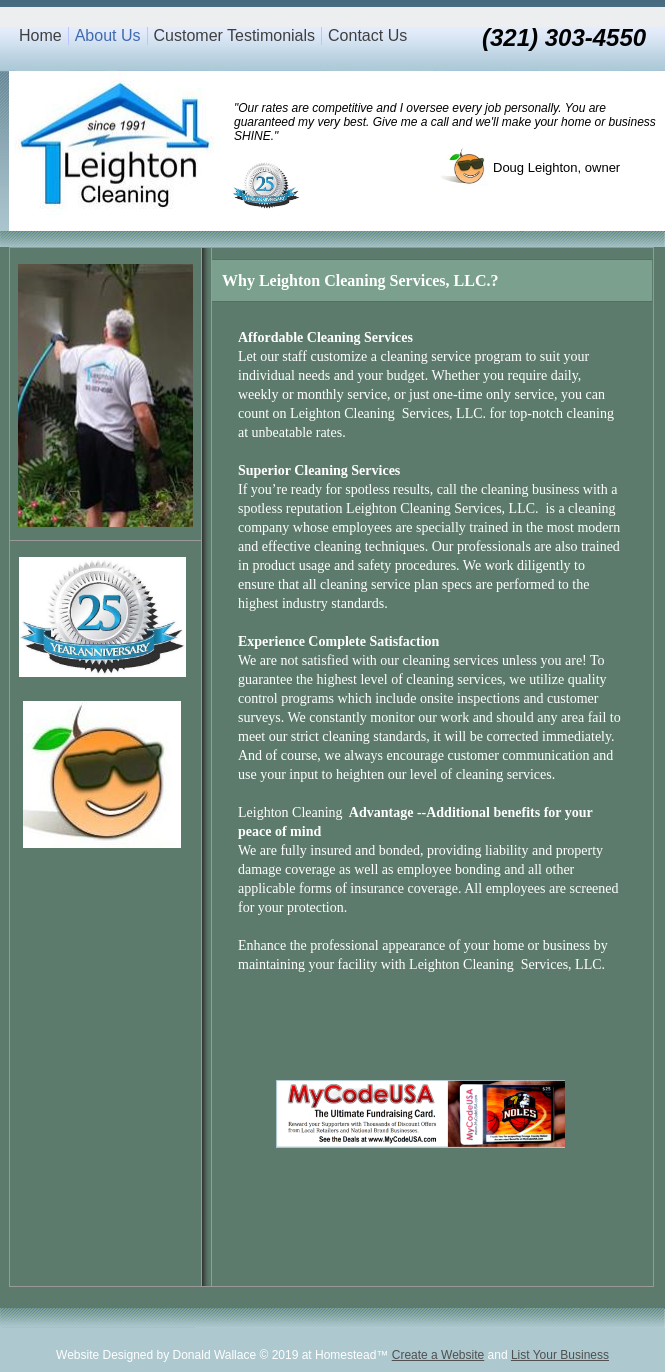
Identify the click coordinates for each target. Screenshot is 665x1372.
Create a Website (438, 1355)
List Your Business (560, 1355)
